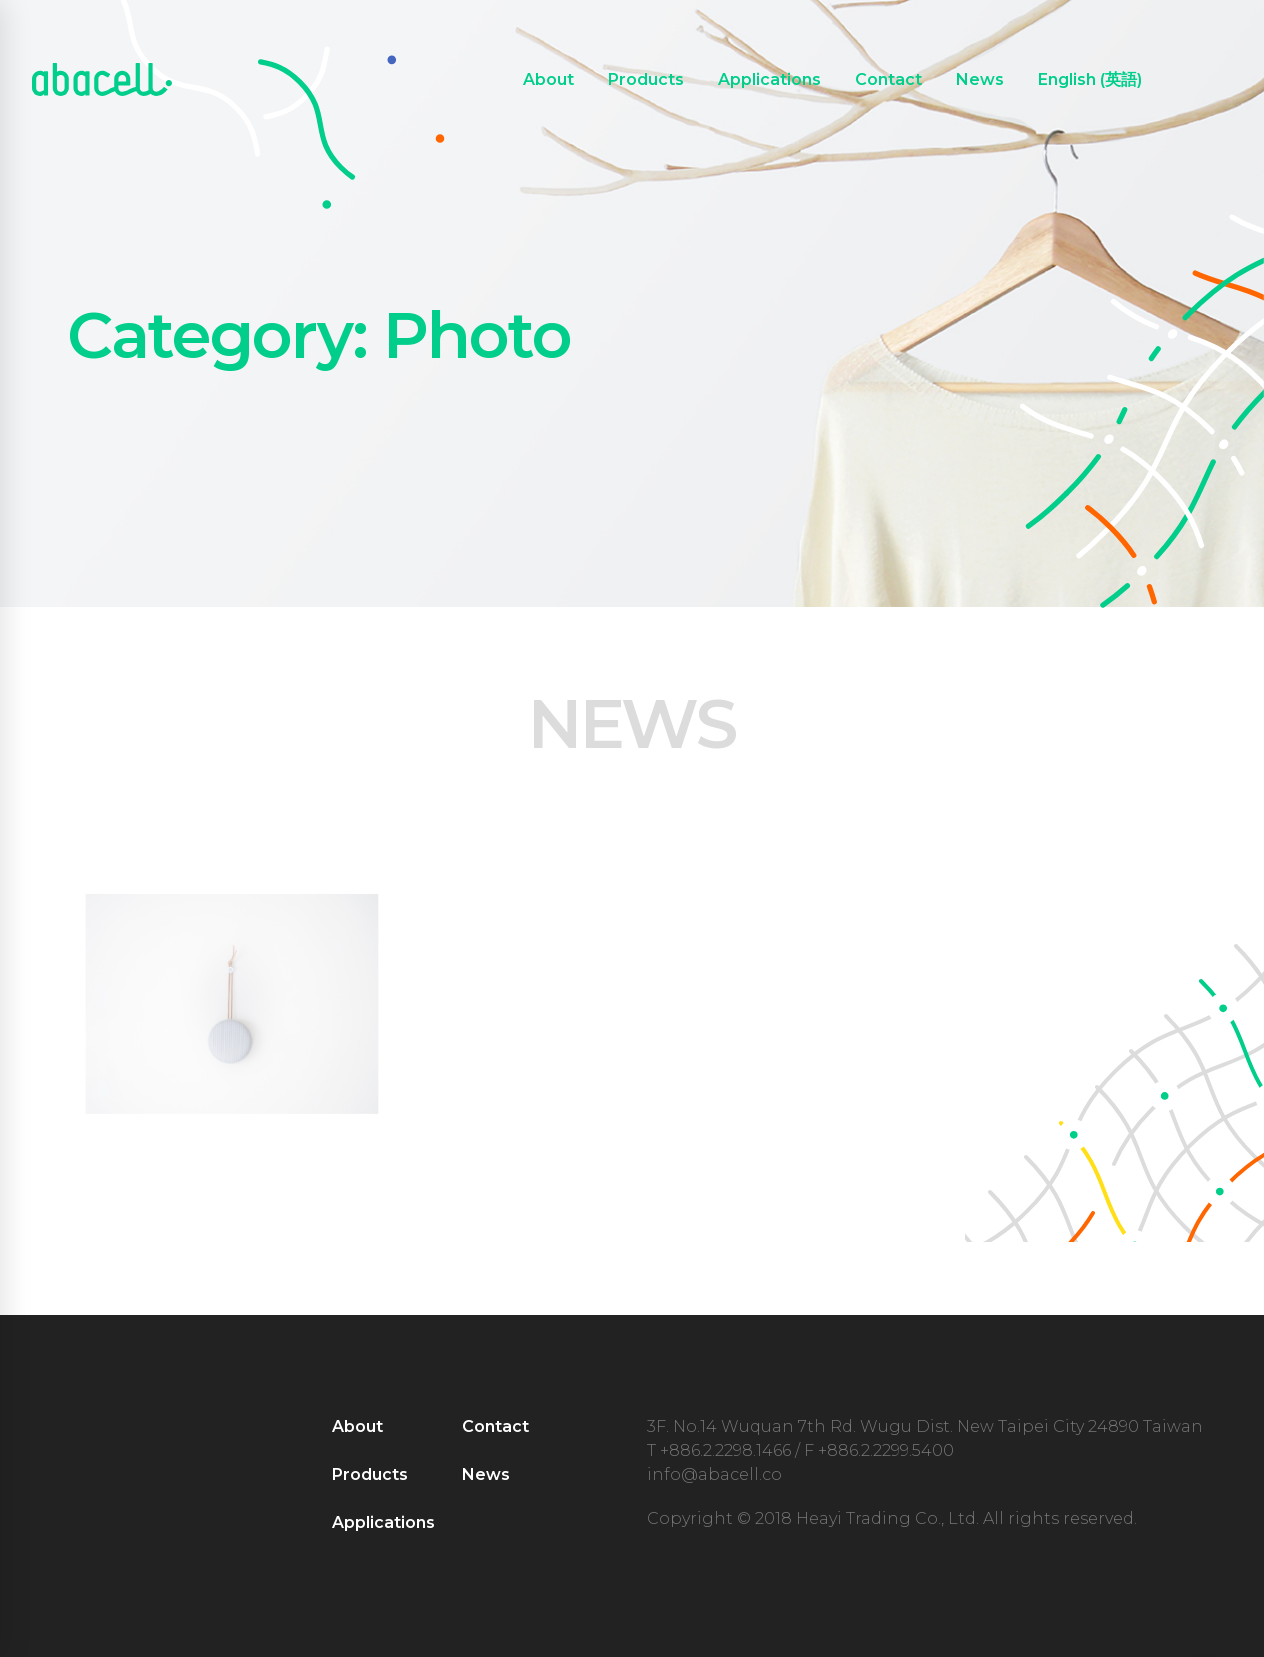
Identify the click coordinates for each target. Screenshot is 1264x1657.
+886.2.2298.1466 (725, 1450)
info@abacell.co (714, 1474)
